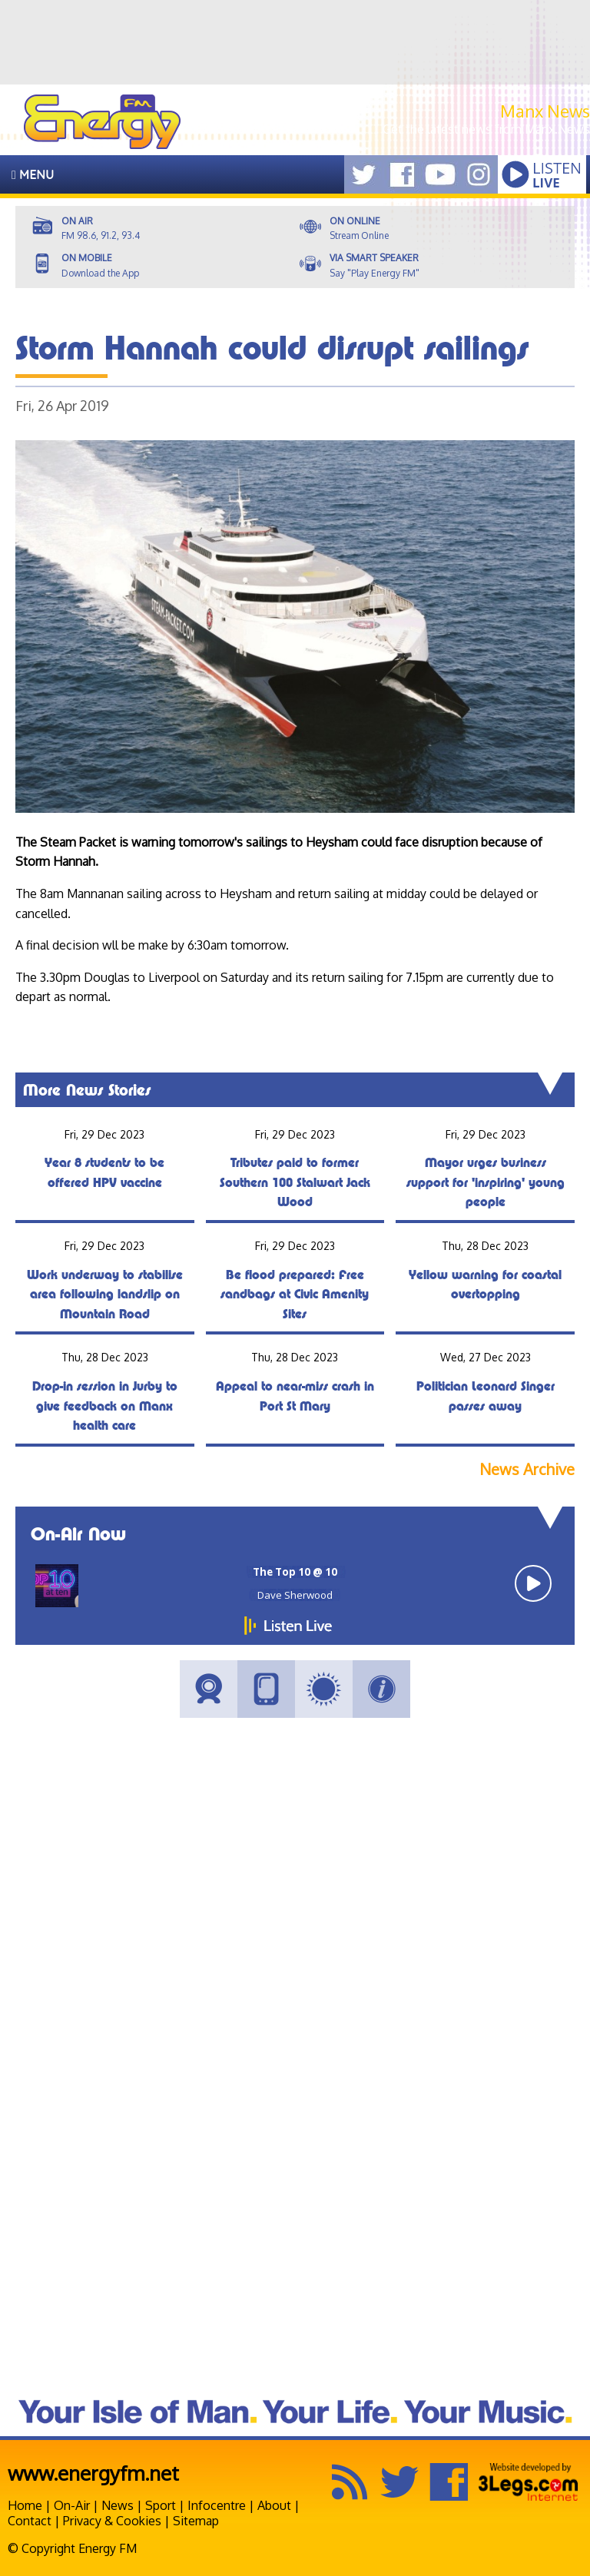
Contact (29, 2520)
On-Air (72, 2505)
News (117, 2505)
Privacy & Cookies (112, 2520)
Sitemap (196, 2520)
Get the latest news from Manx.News (486, 129)
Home (25, 2505)
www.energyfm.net (93, 2472)
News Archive (527, 1469)
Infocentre (216, 2505)
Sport (160, 2505)
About (274, 2505)
